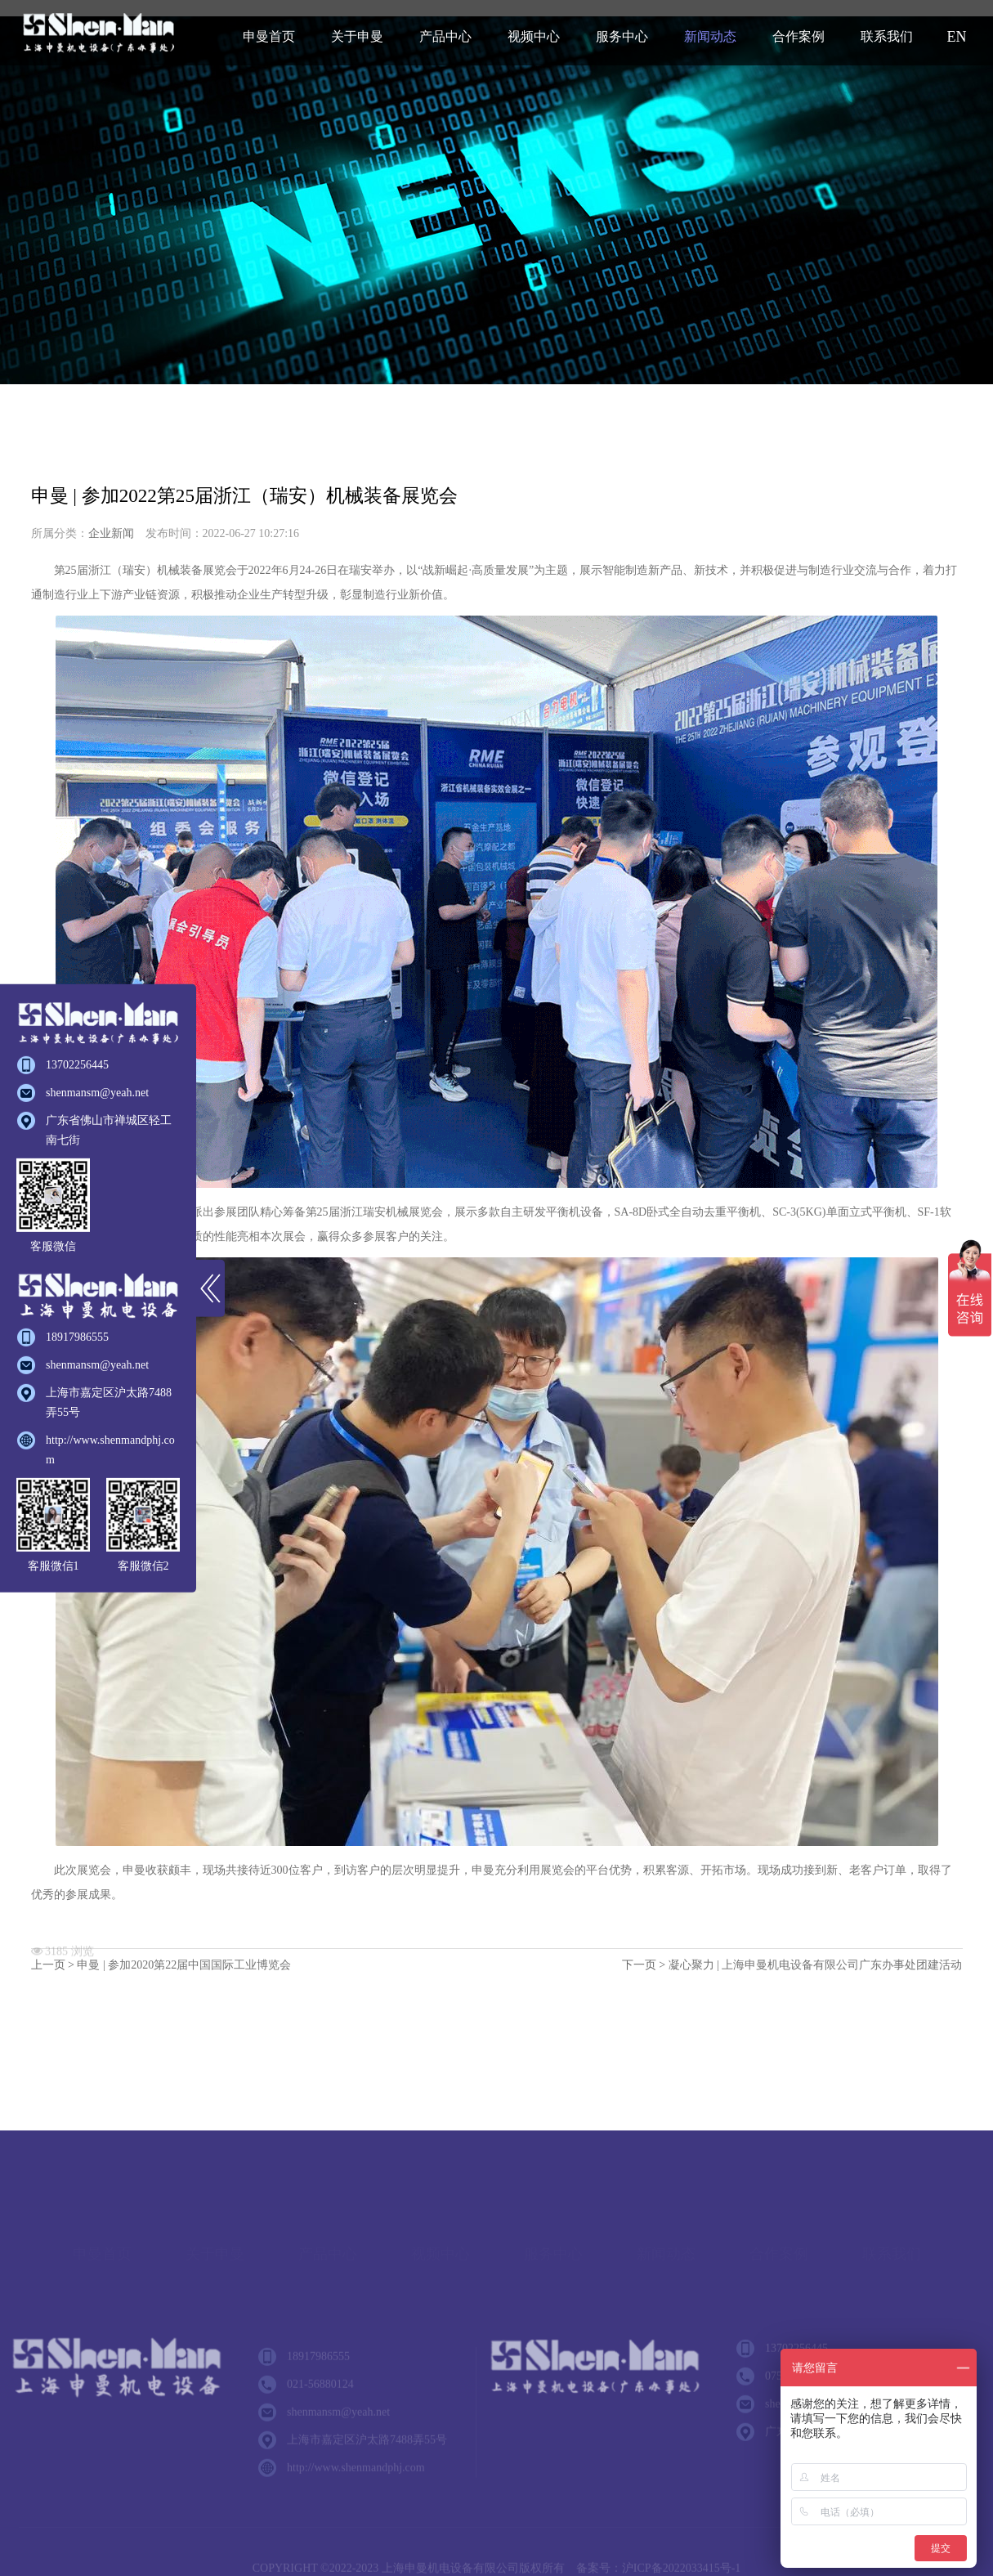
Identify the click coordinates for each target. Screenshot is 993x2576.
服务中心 (622, 36)
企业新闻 (111, 534)
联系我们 (887, 36)
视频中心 (534, 36)
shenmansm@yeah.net (97, 1092)
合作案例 (798, 36)
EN (957, 37)
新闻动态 (710, 36)
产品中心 (445, 36)
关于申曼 (357, 36)
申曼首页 (269, 36)
